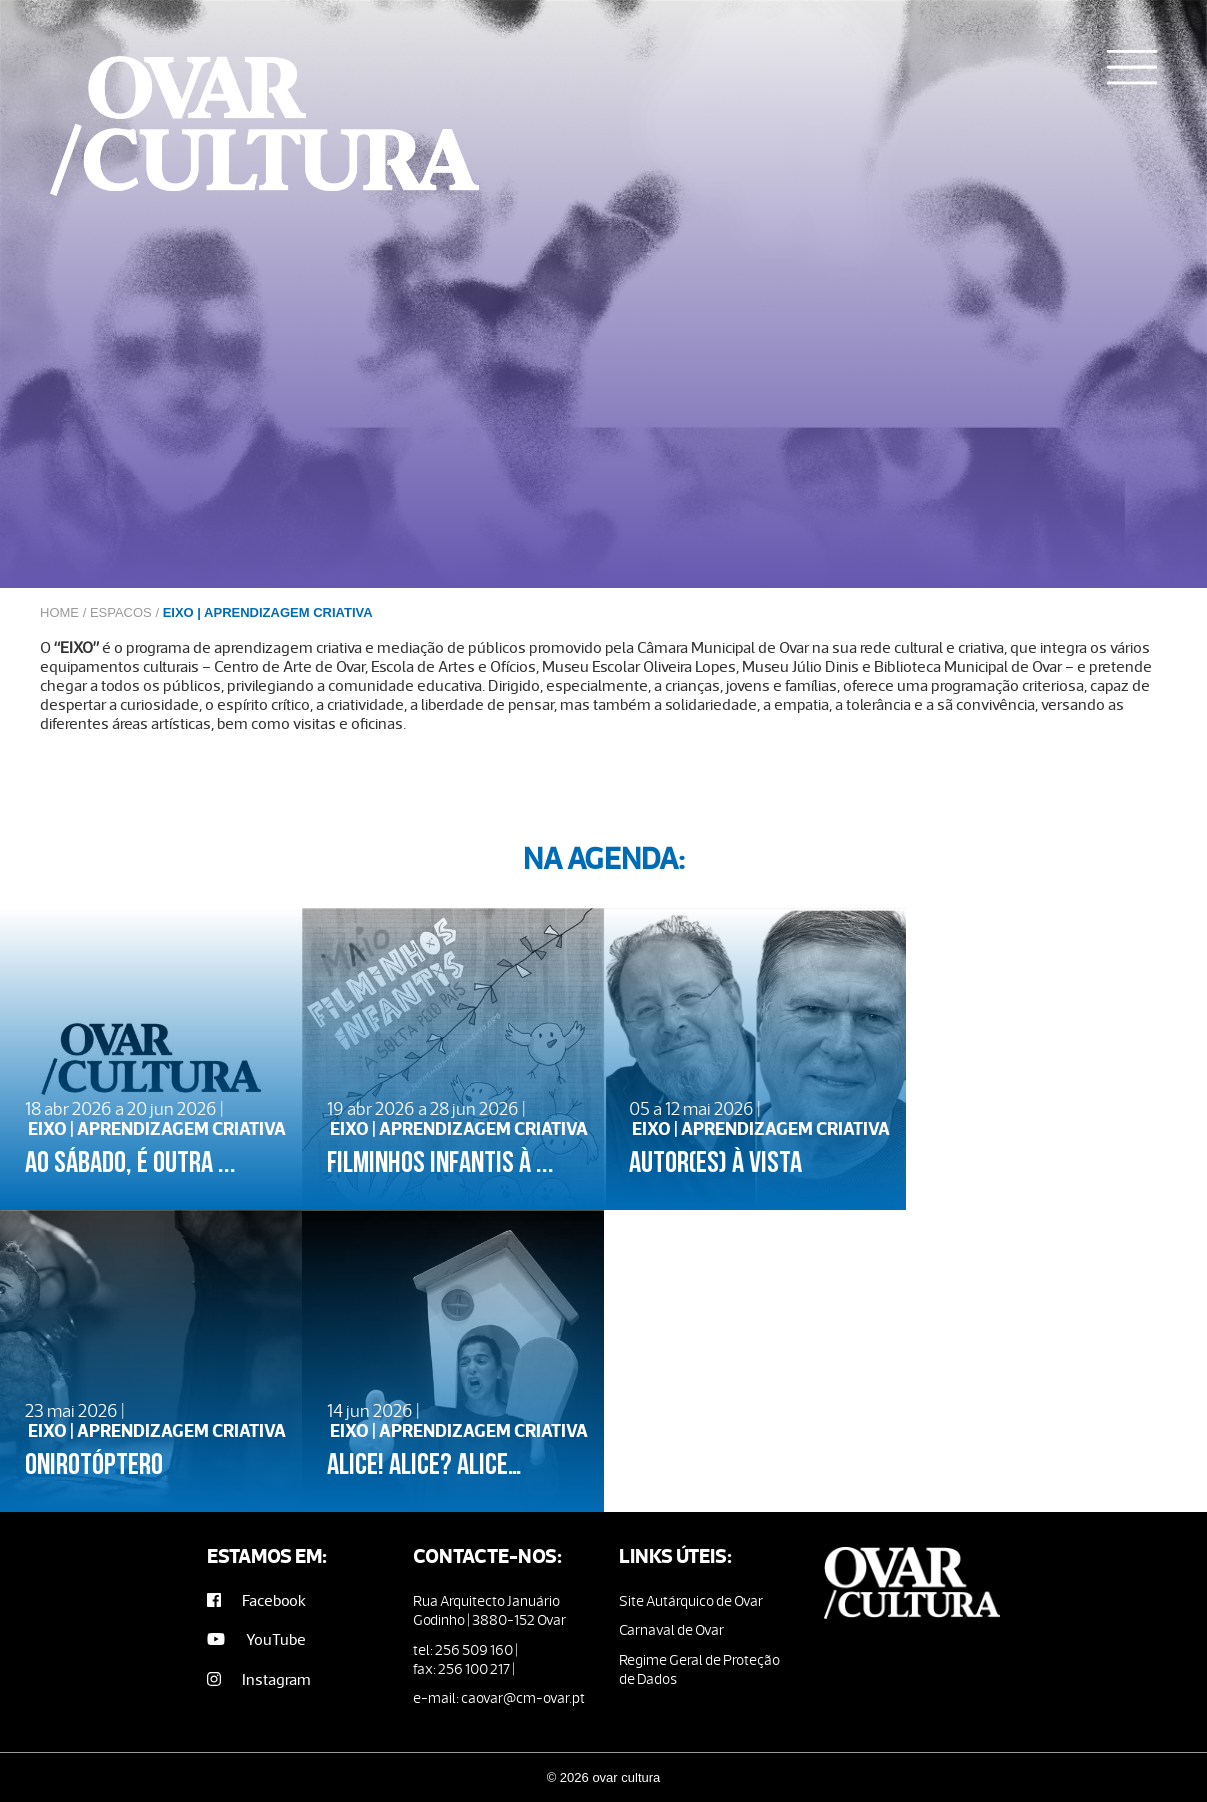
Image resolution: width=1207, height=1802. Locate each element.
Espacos (121, 612)
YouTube (256, 1639)
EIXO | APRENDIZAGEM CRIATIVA (268, 612)
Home (59, 612)
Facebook (256, 1600)
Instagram (259, 1679)
